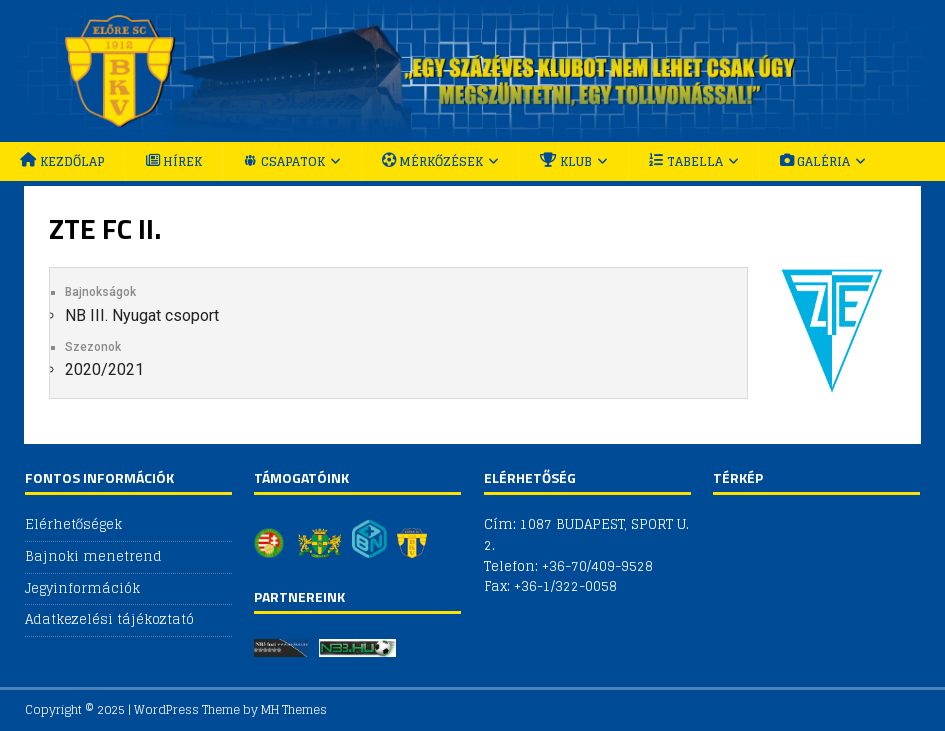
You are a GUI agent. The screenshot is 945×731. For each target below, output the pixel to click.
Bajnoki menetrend (93, 556)
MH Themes (294, 709)
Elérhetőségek (73, 525)
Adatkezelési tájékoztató (109, 619)
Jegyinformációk (82, 588)
